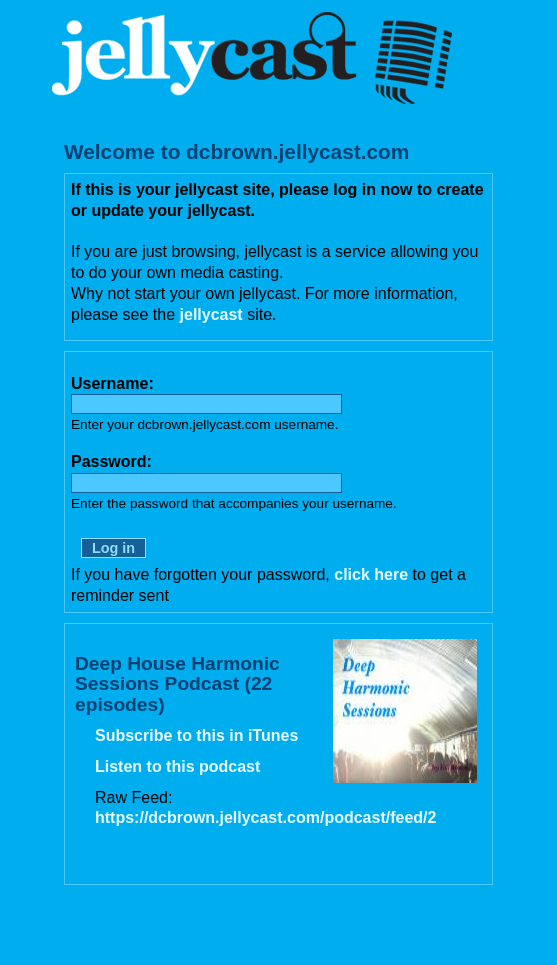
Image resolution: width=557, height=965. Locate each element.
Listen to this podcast (177, 766)
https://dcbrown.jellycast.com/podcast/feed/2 (265, 817)
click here (371, 574)
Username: (112, 383)
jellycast (211, 314)
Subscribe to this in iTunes (196, 735)
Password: (111, 461)
